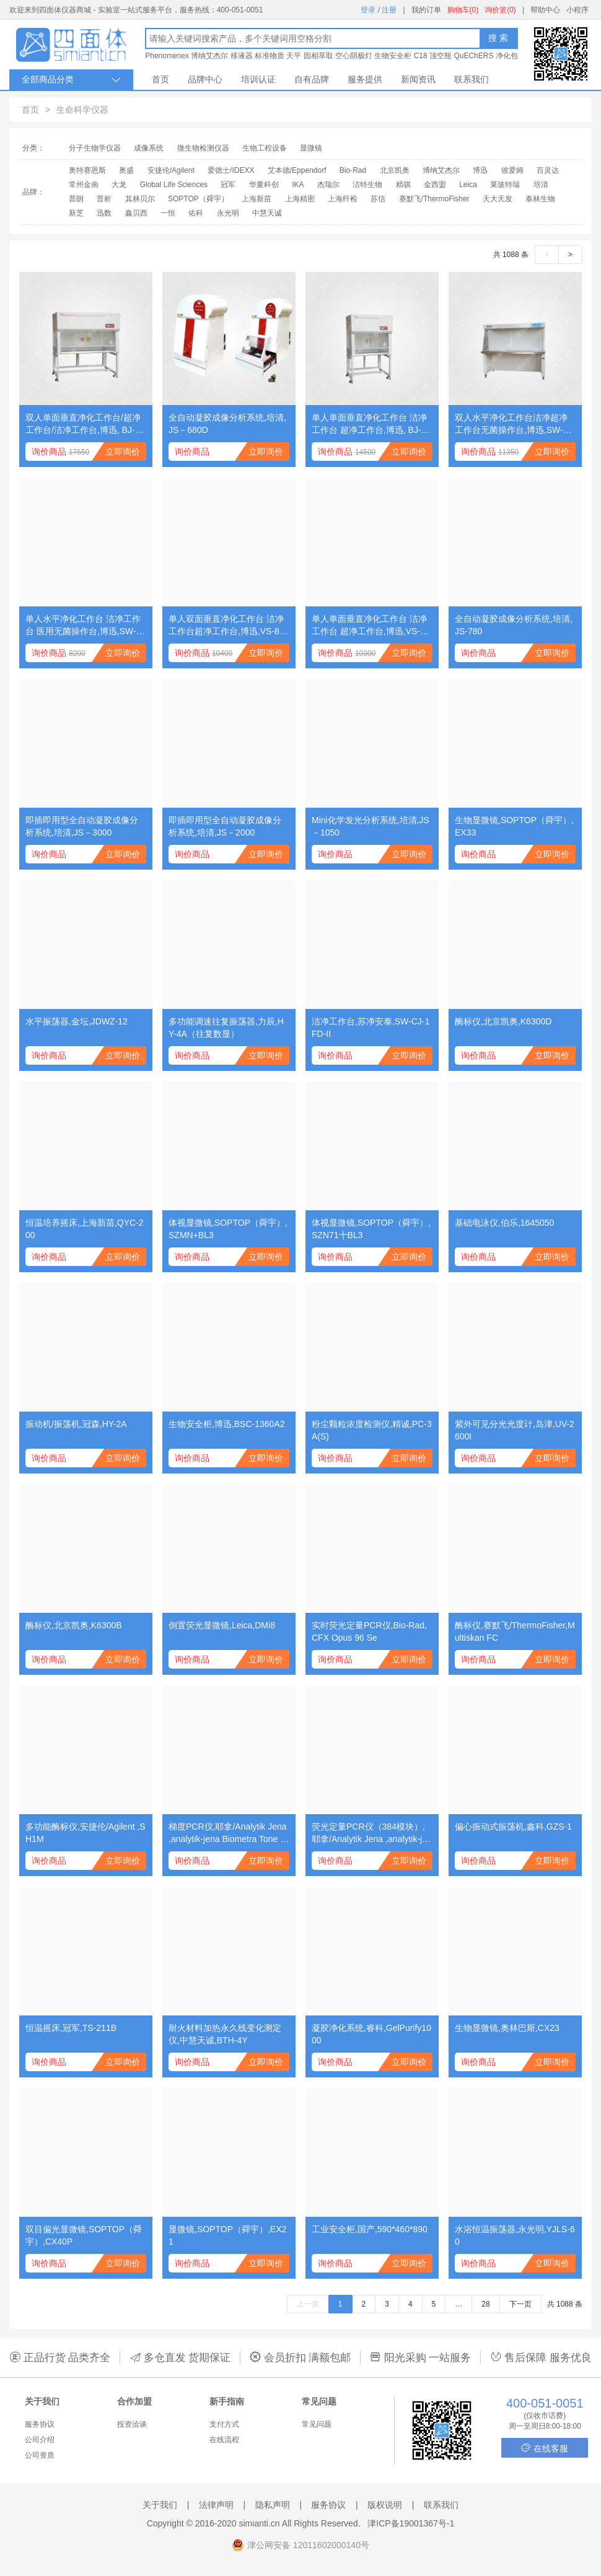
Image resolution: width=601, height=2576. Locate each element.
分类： (33, 148)
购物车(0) (463, 10)
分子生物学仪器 (95, 148)
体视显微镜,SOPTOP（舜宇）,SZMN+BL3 (228, 1229)
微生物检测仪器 (203, 148)
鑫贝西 (136, 213)
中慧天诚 (267, 213)
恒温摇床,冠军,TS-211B (70, 2028)
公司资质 (40, 2455)
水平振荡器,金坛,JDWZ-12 (76, 1021)
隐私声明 (272, 2505)
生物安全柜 (392, 55)
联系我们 (471, 79)
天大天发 (497, 198)
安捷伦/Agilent (171, 170)
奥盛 (126, 170)
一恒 (167, 213)
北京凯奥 (395, 170)
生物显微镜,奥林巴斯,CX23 (507, 2028)
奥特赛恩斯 (87, 170)
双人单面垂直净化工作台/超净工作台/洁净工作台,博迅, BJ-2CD (85, 424)
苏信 (378, 198)
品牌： (33, 192)
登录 (368, 10)
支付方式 (224, 2424)
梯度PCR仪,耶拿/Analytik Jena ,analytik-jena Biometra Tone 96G (228, 1833)
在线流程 (224, 2439)
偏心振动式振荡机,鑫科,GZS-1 (513, 1827)
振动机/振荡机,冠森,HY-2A (76, 1424)
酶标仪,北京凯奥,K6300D (503, 1021)
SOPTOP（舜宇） (198, 198)
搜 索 (498, 38)
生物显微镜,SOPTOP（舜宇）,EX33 (514, 826)
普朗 (76, 198)
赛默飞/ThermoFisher (434, 198)
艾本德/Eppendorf (297, 170)
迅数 (104, 213)
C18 (421, 55)
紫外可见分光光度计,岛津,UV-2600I (514, 1430)
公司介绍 (40, 2439)
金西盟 (435, 184)
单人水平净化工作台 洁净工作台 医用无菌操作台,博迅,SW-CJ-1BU (84, 625)
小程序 (577, 10)
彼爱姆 (512, 170)
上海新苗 (256, 198)
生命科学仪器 (82, 110)
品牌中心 (205, 79)
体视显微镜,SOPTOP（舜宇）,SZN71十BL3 (371, 1229)
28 (485, 2304)
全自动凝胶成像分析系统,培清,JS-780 (513, 625)
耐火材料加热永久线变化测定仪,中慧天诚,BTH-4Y (225, 2034)
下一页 (520, 2304)
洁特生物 (367, 184)
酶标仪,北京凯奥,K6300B (73, 1625)
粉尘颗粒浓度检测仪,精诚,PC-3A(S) (372, 1430)
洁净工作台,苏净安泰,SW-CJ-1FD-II (370, 1027)
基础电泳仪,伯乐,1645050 (504, 1223)
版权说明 (384, 2505)
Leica (468, 184)
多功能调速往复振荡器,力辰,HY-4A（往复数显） (226, 1027)
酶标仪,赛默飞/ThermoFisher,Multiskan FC (515, 1631)
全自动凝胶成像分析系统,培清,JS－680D (227, 424)
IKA (298, 184)
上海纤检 (343, 198)
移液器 (241, 55)
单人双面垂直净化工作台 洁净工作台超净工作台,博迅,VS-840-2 (229, 625)
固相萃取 (318, 55)
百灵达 (548, 170)
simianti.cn (259, 2523)
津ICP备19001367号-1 (410, 2523)
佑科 (195, 213)
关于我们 (160, 2505)
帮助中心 (545, 10)
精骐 (403, 184)
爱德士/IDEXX (231, 170)
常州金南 (84, 184)
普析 (104, 198)
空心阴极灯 (353, 55)
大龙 (119, 184)
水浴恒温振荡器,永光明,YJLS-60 (515, 2235)
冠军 (228, 184)
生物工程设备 (264, 148)
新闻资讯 (418, 79)
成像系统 (149, 148)
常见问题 (316, 2424)
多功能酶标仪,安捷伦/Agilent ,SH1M (85, 1833)
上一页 (308, 2304)
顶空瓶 (440, 55)
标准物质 (269, 55)
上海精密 (300, 198)
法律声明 (216, 2505)
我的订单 (426, 10)
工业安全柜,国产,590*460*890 (370, 2229)
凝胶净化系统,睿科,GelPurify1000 (371, 2034)
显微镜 (311, 148)
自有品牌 (311, 79)
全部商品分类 (71, 79)
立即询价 (122, 451)
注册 (389, 10)
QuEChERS (473, 55)
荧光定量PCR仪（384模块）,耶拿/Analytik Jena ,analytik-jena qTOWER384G (372, 1833)
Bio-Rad (353, 170)
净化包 (507, 55)
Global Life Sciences (174, 184)
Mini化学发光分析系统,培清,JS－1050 (370, 826)
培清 (540, 184)
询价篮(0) (500, 10)
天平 (293, 55)
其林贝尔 (140, 198)
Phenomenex (167, 55)
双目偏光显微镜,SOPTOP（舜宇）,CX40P (83, 2235)
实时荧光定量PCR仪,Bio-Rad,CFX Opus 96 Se (369, 1631)
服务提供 (365, 79)
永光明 (228, 213)
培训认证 (258, 79)
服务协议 (40, 2424)
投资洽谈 (132, 2424)
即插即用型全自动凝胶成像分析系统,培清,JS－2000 (225, 826)
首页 (160, 79)
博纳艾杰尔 (209, 55)
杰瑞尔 (328, 184)
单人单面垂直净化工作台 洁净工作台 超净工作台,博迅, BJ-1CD (372, 424)
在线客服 (544, 2448)
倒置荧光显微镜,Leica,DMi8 (222, 1625)
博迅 (480, 170)
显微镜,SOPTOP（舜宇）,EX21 (227, 2235)
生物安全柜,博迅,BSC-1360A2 (227, 1424)
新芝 (76, 213)
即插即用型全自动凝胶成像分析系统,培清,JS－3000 (81, 826)
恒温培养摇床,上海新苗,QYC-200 (84, 1229)
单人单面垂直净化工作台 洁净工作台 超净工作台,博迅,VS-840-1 (371, 625)
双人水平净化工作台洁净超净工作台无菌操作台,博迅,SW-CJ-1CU (514, 424)
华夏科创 (264, 184)
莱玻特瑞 (505, 184)
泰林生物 (540, 198)
